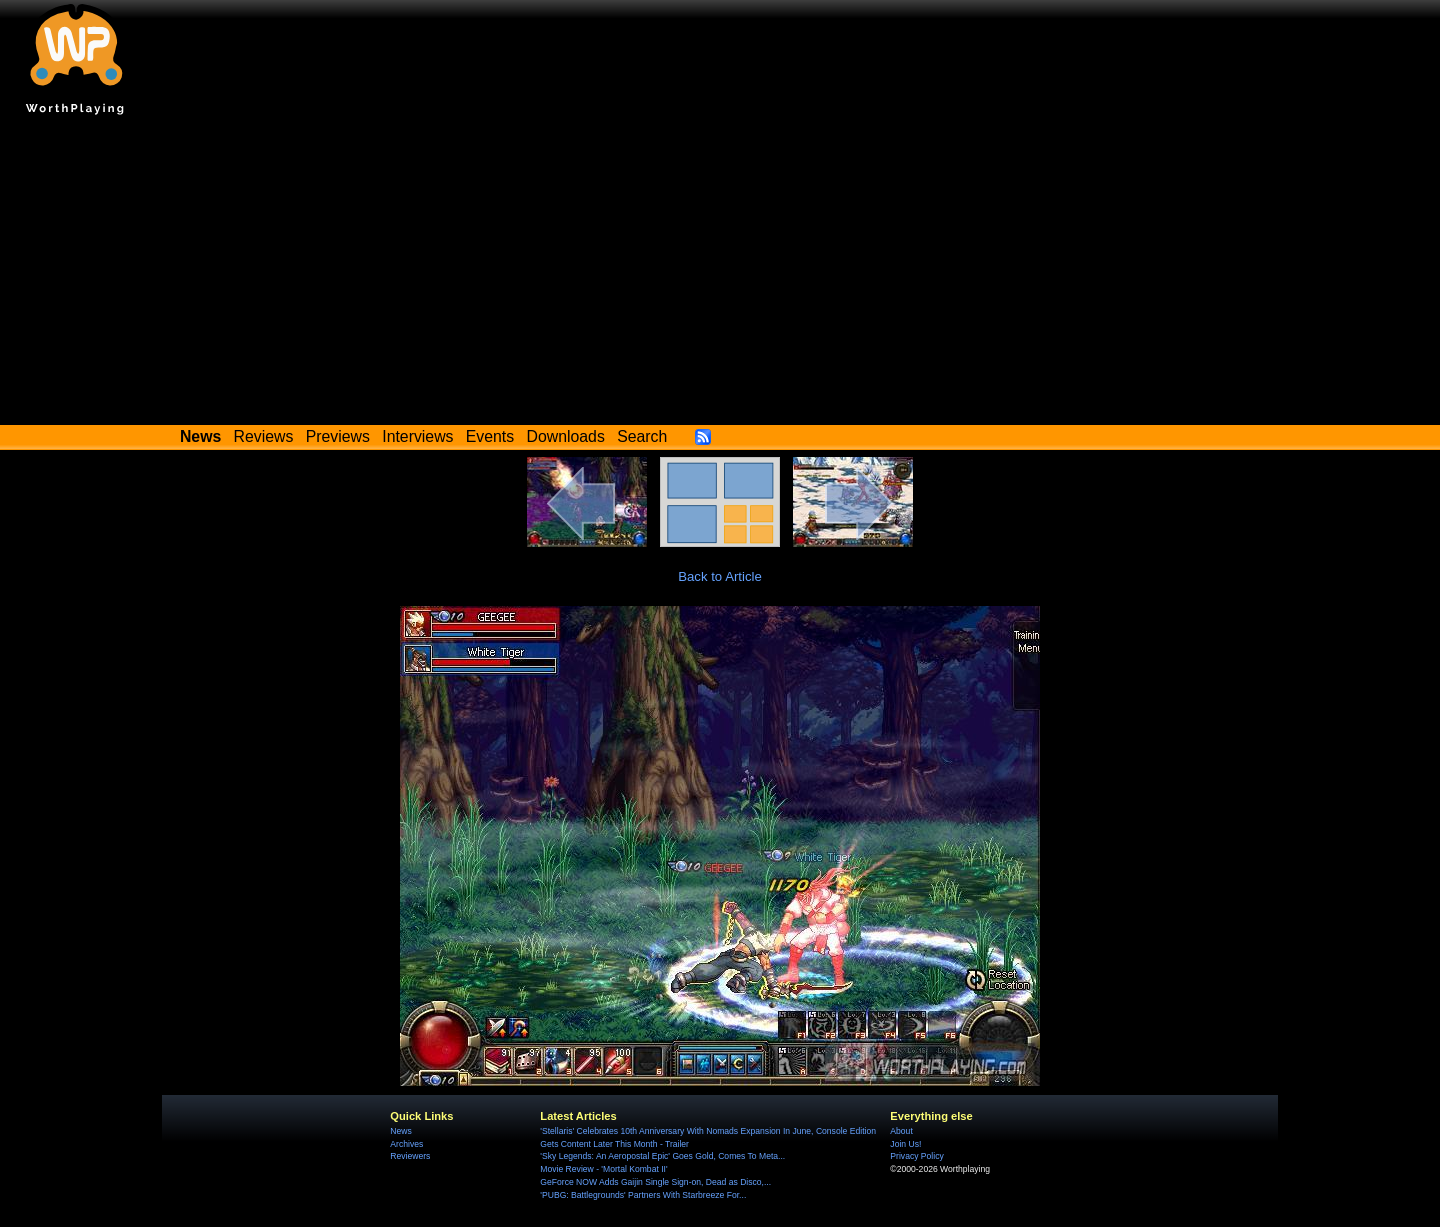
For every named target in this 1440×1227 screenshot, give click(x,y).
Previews (338, 436)
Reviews (264, 436)
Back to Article (720, 576)
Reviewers (410, 1156)
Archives (406, 1144)
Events (490, 436)
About (901, 1131)
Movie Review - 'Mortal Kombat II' (603, 1169)
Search (642, 436)
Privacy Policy (916, 1156)
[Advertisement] (720, 275)
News (400, 1131)
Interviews (417, 436)
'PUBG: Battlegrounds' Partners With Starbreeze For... (643, 1195)
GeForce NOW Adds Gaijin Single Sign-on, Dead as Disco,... (655, 1182)
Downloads (566, 436)
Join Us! (905, 1144)
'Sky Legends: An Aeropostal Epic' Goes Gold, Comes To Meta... (662, 1156)
